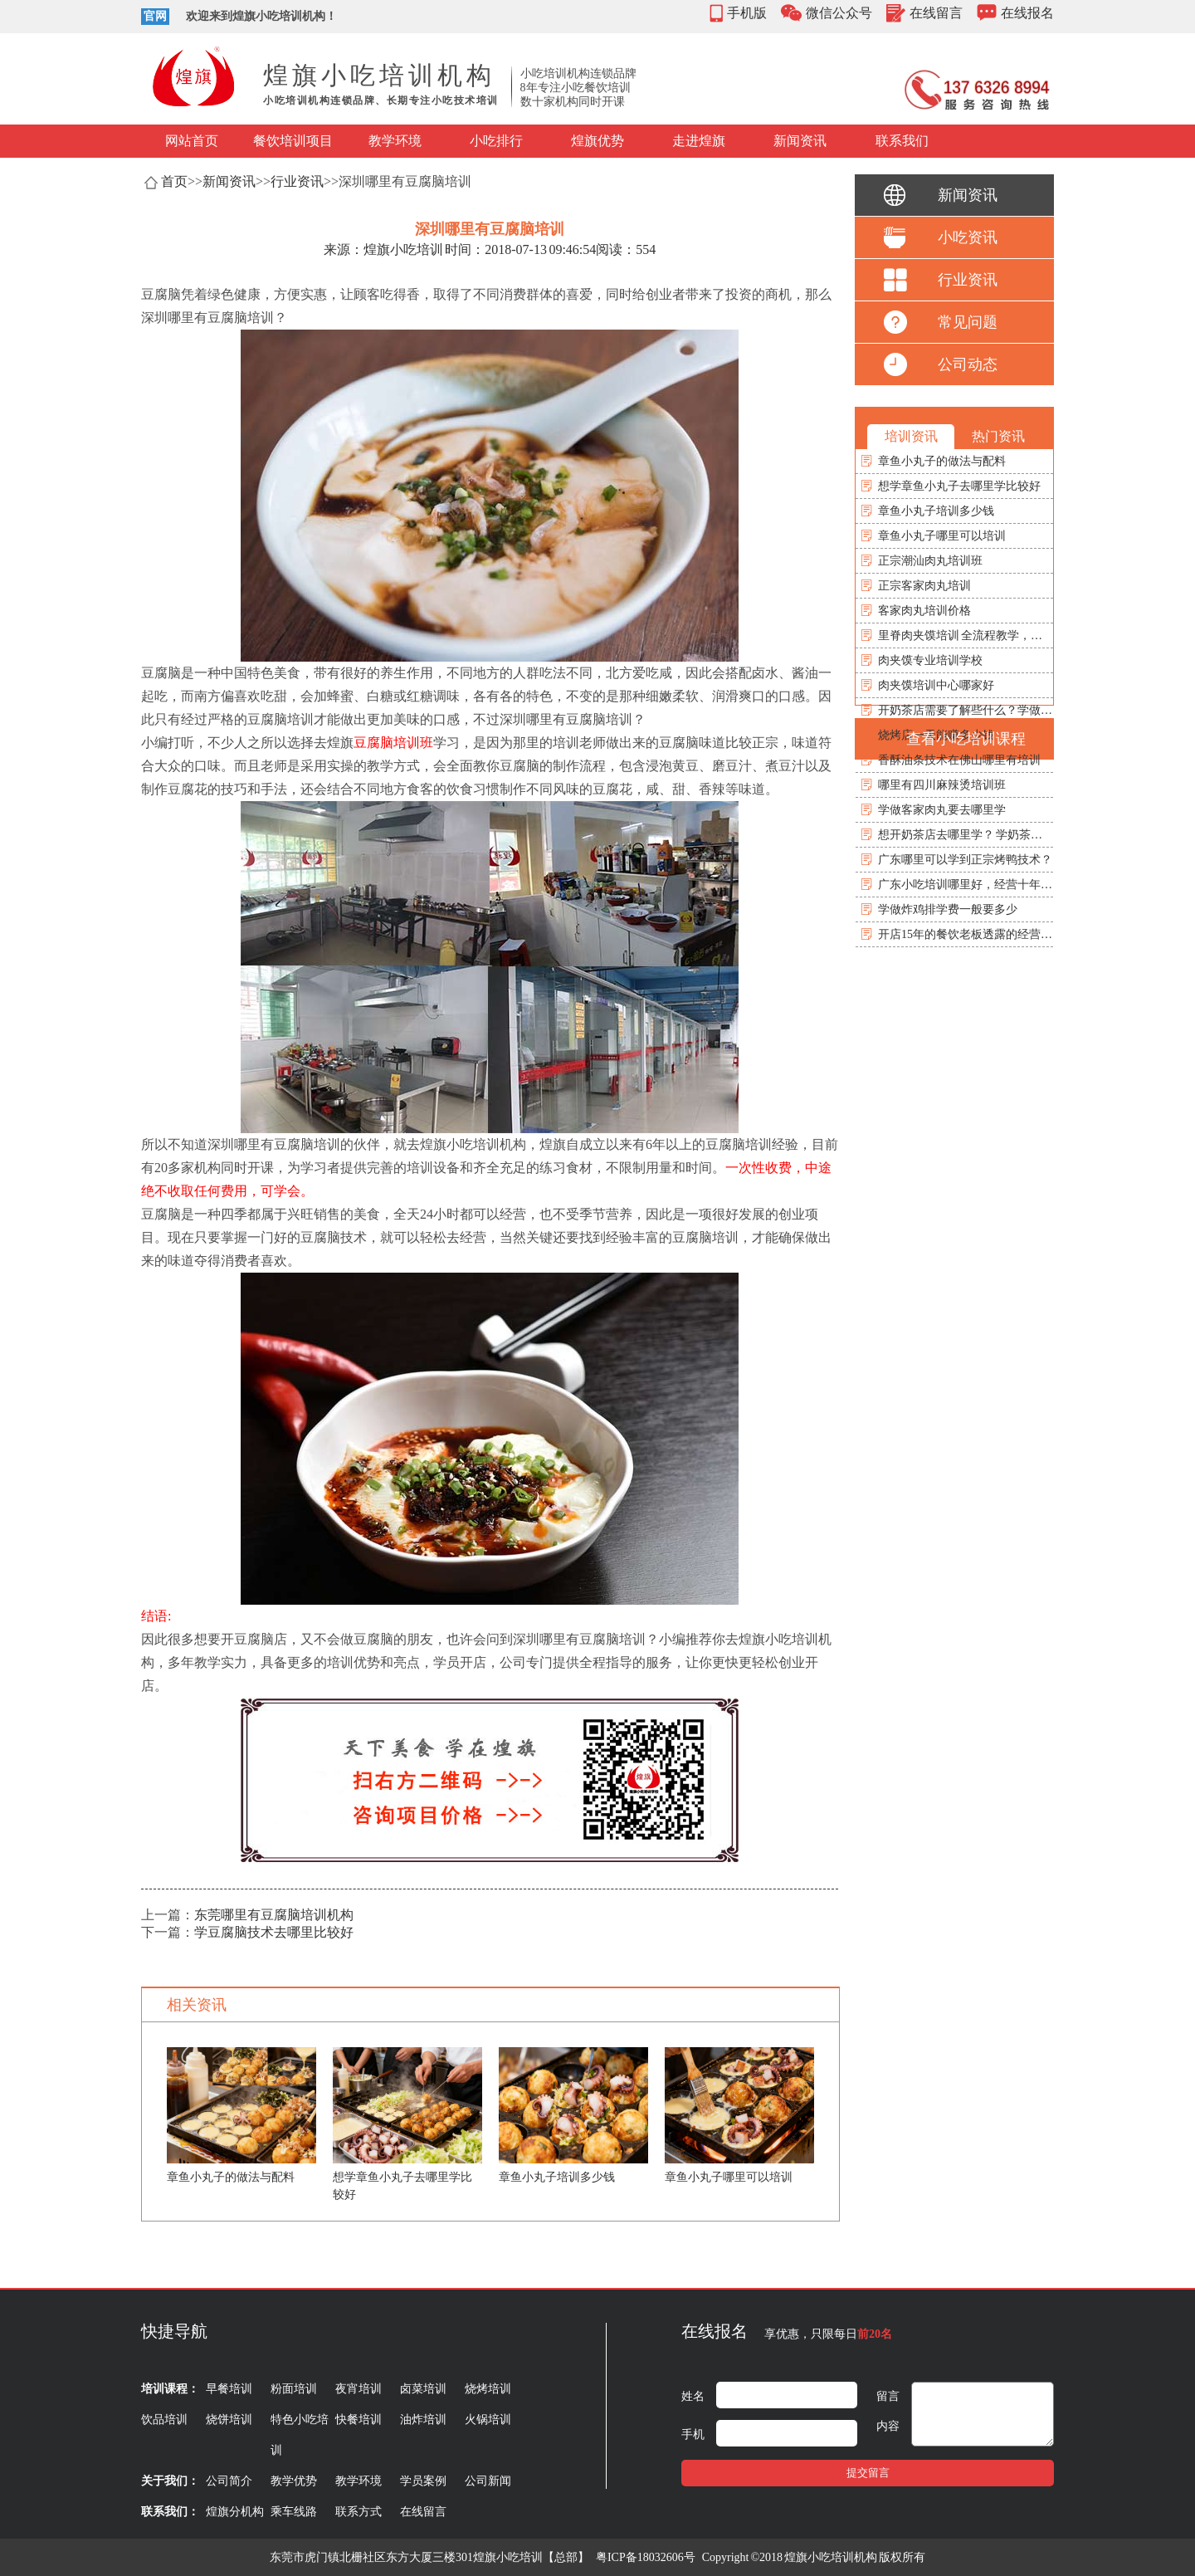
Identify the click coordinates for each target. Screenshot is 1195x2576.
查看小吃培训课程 (966, 739)
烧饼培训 (229, 2419)
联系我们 (902, 141)
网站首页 (191, 141)
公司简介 (229, 2481)
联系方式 (358, 2511)
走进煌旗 (698, 141)
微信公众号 (839, 13)
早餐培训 (229, 2389)
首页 (174, 181)
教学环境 (395, 141)
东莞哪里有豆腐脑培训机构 (274, 1915)
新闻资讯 (800, 141)
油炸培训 (423, 2419)
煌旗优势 (597, 141)
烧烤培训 (488, 2389)
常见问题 (967, 322)
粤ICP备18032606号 (645, 2557)
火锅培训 (488, 2419)
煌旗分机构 (235, 2511)
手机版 (747, 13)
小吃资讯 (967, 237)
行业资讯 (297, 181)
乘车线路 (294, 2511)
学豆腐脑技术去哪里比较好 (274, 1932)
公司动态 (967, 364)
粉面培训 (294, 2389)
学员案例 (423, 2481)
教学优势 (294, 2481)
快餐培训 (358, 2419)
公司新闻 (488, 2481)
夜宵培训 (358, 2389)
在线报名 (1027, 13)
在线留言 (936, 13)
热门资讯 (998, 436)
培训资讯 (911, 436)
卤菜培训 (423, 2389)
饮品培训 (164, 2419)
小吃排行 (496, 141)
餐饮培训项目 (293, 141)
